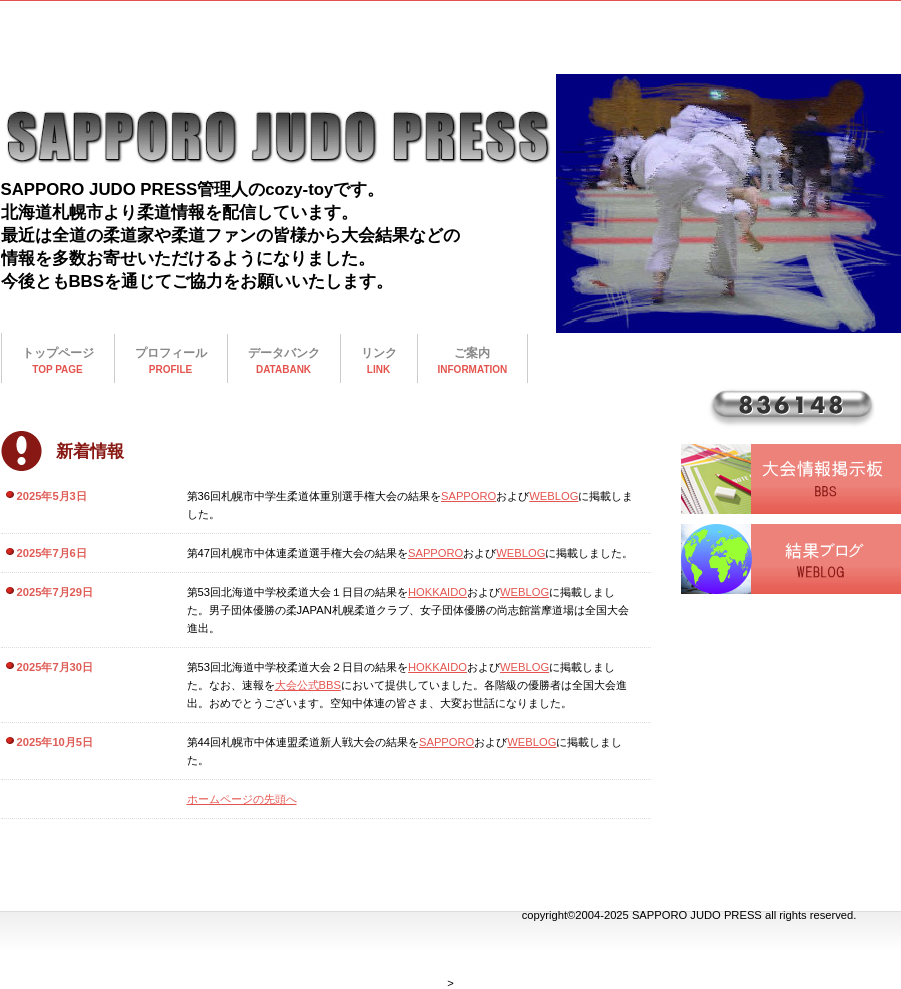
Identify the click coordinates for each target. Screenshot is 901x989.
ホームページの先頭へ (242, 799)
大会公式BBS (308, 685)
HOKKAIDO (437, 592)
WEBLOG (553, 496)
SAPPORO (468, 496)
